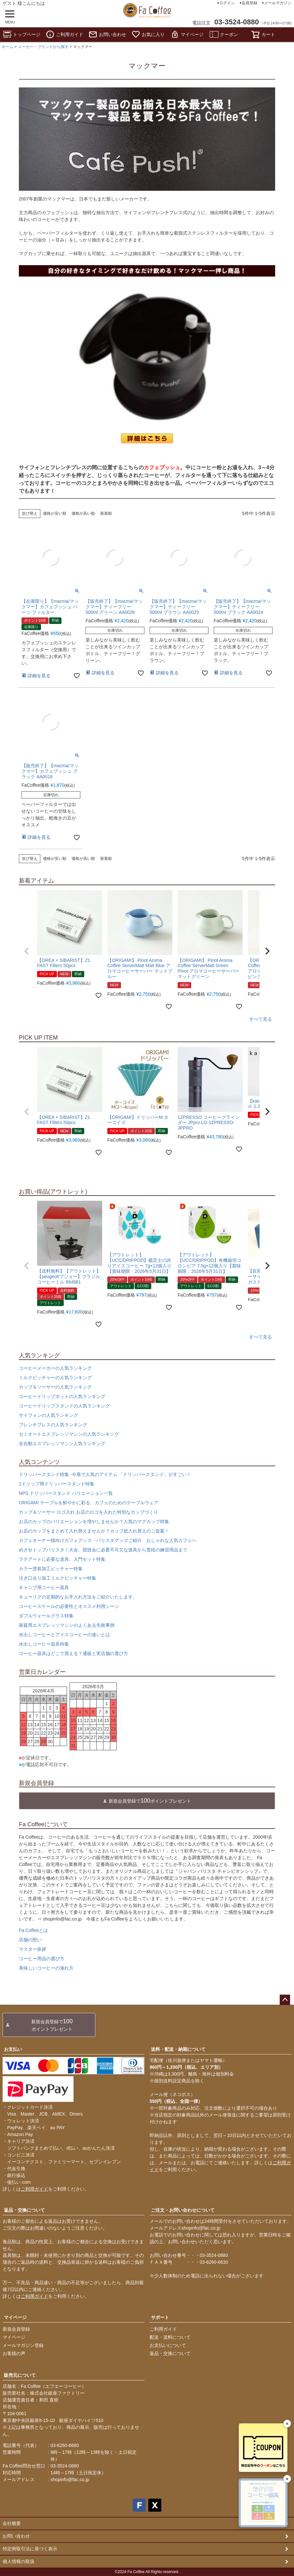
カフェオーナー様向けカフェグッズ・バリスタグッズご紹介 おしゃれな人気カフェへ (107, 1540)
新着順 (106, 513)
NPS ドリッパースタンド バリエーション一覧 (66, 1493)
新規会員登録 (16, 2329)
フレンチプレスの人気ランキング (53, 1424)
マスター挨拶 (32, 1949)
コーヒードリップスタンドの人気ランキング (64, 1405)
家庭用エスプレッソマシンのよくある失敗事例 (66, 1625)
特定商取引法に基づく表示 (30, 2548)
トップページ (21, 34)
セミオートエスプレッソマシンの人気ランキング (69, 1434)
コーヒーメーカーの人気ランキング (55, 1368)
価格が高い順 (83, 513)
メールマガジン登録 (23, 2345)
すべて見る (260, 1019)
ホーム (7, 47)
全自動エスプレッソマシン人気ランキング (62, 1443)
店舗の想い (30, 1939)
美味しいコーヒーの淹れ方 (46, 1968)
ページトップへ (285, 2000)
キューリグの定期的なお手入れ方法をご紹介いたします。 (78, 1596)
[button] (26, 951)
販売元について (20, 2375)
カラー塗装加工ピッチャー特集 (51, 1568)
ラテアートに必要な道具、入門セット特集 (62, 1559)
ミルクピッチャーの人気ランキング (55, 1377)
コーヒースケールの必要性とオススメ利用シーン (69, 1606)
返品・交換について (24, 2210)
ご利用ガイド (64, 34)
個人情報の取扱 (18, 2561)
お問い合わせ (107, 34)
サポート (160, 2317)
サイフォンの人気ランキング (48, 1415)
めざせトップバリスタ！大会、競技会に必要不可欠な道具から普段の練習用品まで (103, 1549)
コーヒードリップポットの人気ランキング (62, 1396)
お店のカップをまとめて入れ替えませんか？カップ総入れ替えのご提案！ (94, 1531)
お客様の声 (14, 2353)
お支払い (13, 2049)
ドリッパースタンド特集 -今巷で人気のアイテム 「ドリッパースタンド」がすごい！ (105, 1474)
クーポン (223, 34)
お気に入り (148, 34)
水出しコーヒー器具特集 (44, 1644)
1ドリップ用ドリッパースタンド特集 (56, 1483)
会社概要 (12, 2523)
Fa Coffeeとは (33, 1930)
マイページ (187, 34)
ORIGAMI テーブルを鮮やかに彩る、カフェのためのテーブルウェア (88, 1502)
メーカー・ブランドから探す (43, 47)
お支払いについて (168, 2345)
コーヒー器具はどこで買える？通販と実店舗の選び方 (73, 1653)
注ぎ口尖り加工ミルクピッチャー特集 (57, 1578)
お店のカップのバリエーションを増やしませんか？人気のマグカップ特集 (94, 1521)
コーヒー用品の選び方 (41, 1958)
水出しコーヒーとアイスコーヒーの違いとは (64, 1634)
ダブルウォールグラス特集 (46, 1615)
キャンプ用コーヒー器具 (44, 1587)
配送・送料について (170, 2337)
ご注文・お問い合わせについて (183, 2210)
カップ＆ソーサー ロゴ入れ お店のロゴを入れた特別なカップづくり (88, 1512)
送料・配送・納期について (178, 2049)
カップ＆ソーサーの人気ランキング (55, 1387)
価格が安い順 (54, 513)
